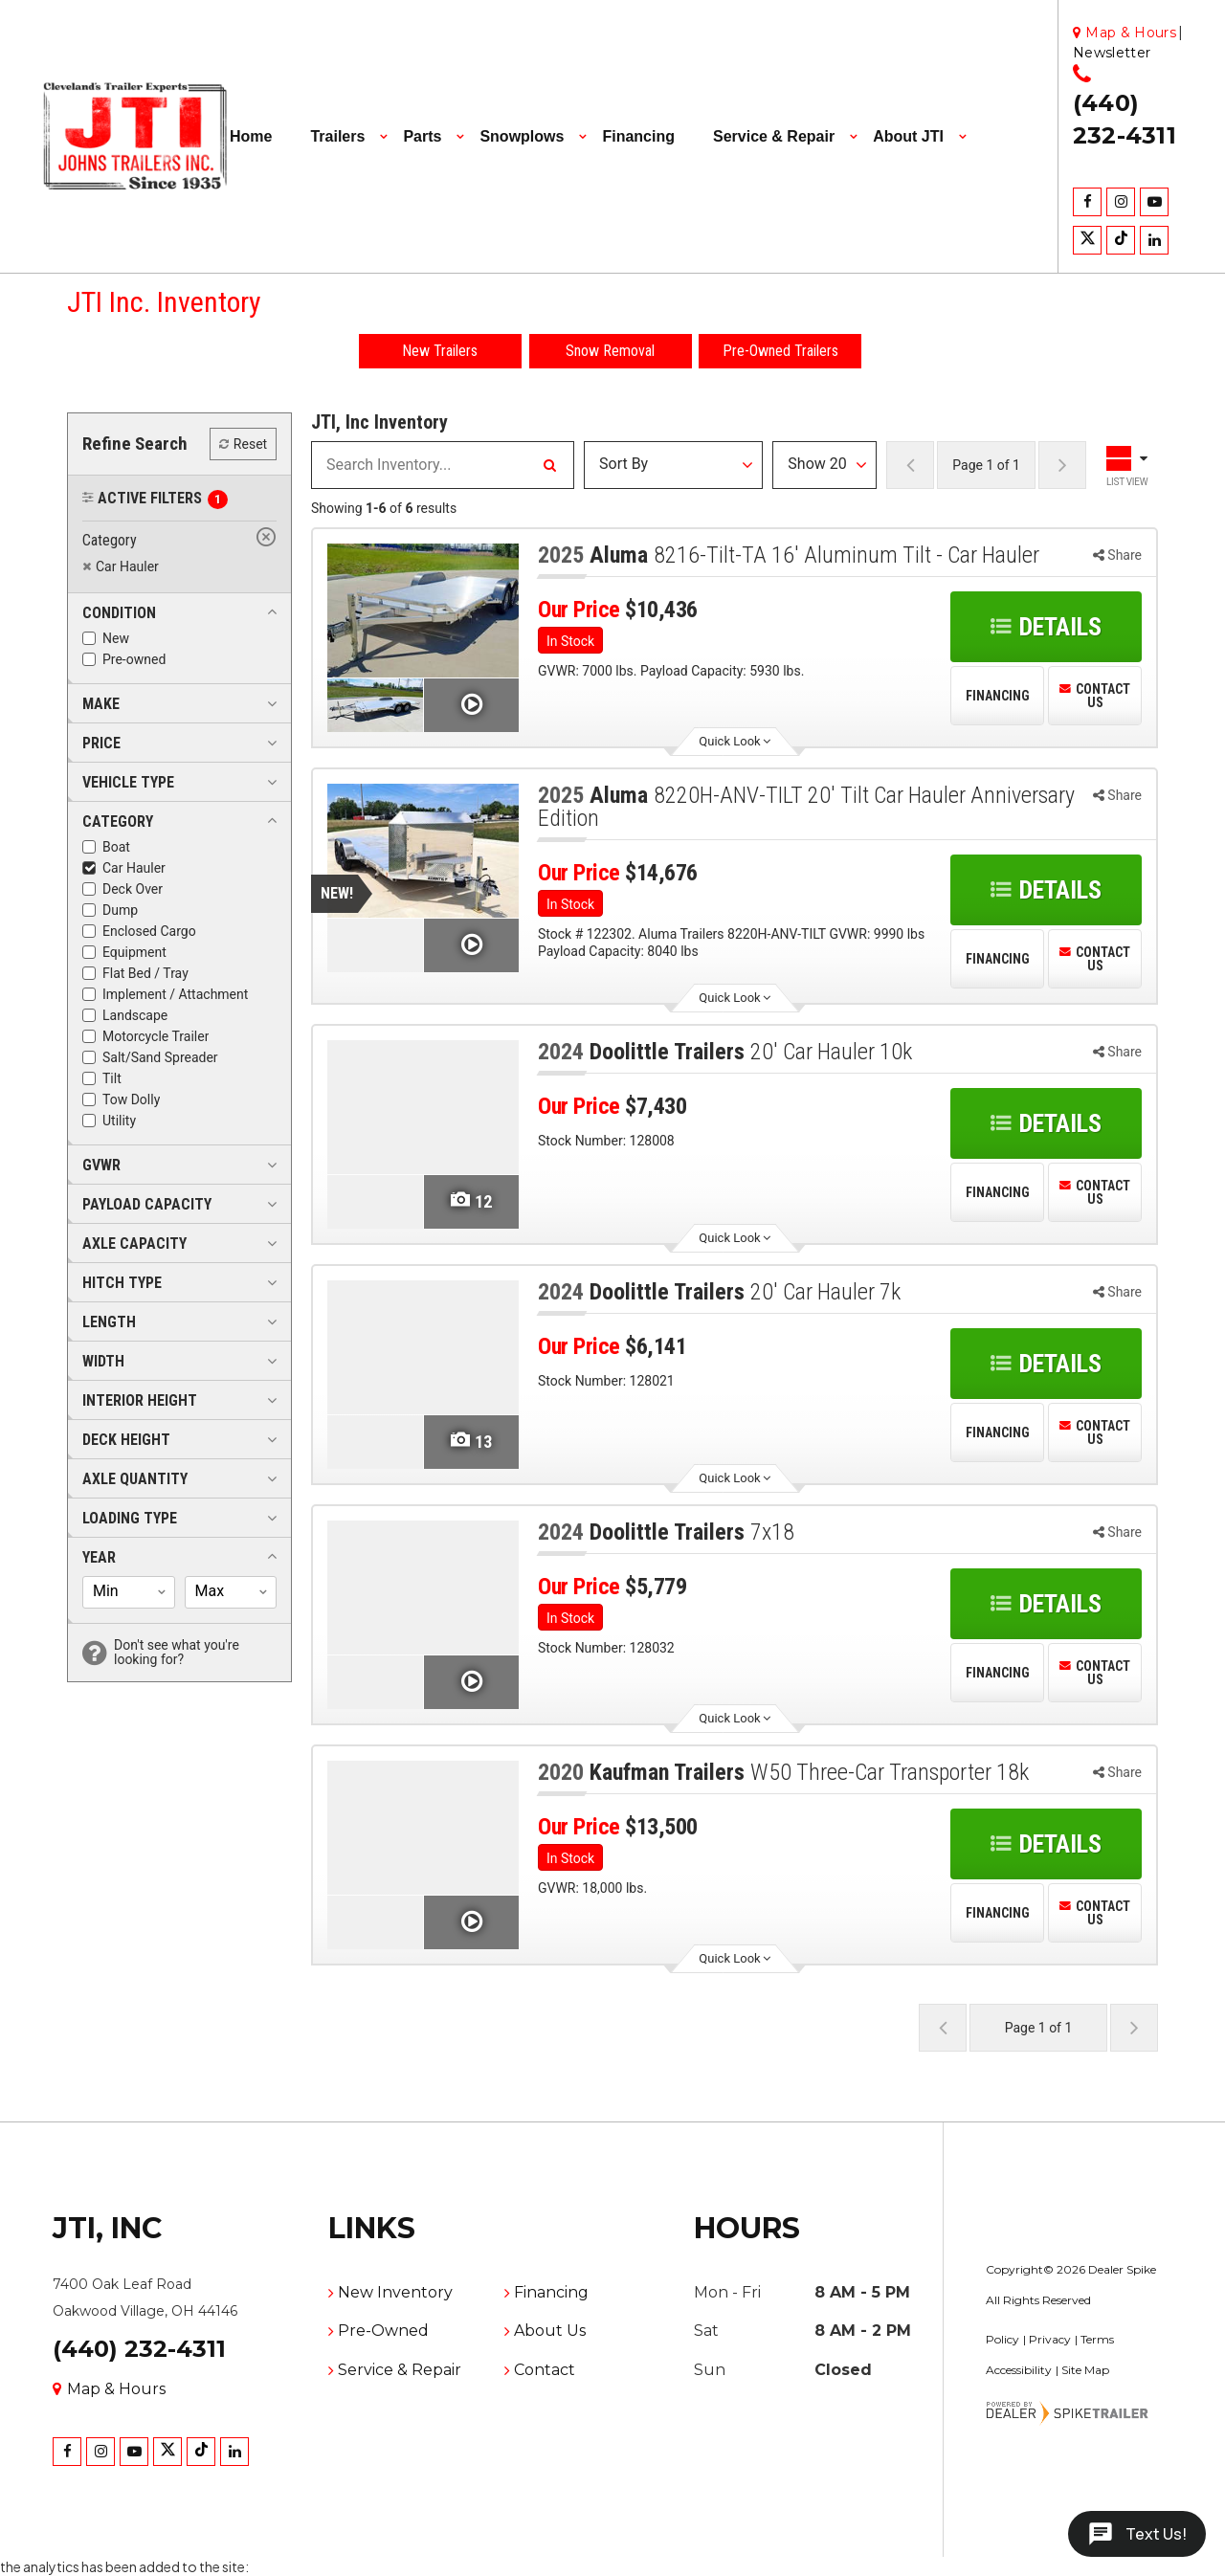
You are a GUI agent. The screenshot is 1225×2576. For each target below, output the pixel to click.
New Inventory (395, 2292)
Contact (544, 2370)
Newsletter (1111, 52)
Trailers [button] (337, 136)
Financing (638, 136)
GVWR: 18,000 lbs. (592, 1888)
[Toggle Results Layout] (1129, 465)
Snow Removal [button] (610, 351)
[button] (119, 612)
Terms (1097, 2339)
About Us (550, 2330)
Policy (1002, 2339)
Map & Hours (109, 2389)
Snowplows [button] (521, 136)
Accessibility (1019, 2370)
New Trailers (440, 351)
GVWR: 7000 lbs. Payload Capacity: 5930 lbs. (671, 670)
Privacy (1050, 2339)
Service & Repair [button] (774, 136)
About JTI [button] (908, 136)
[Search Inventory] (549, 465)
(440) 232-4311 (139, 2349)
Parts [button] (422, 136)
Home (251, 136)
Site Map (1085, 2370)
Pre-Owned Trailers (780, 351)
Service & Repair (399, 2370)
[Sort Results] (673, 465)
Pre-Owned (383, 2330)
